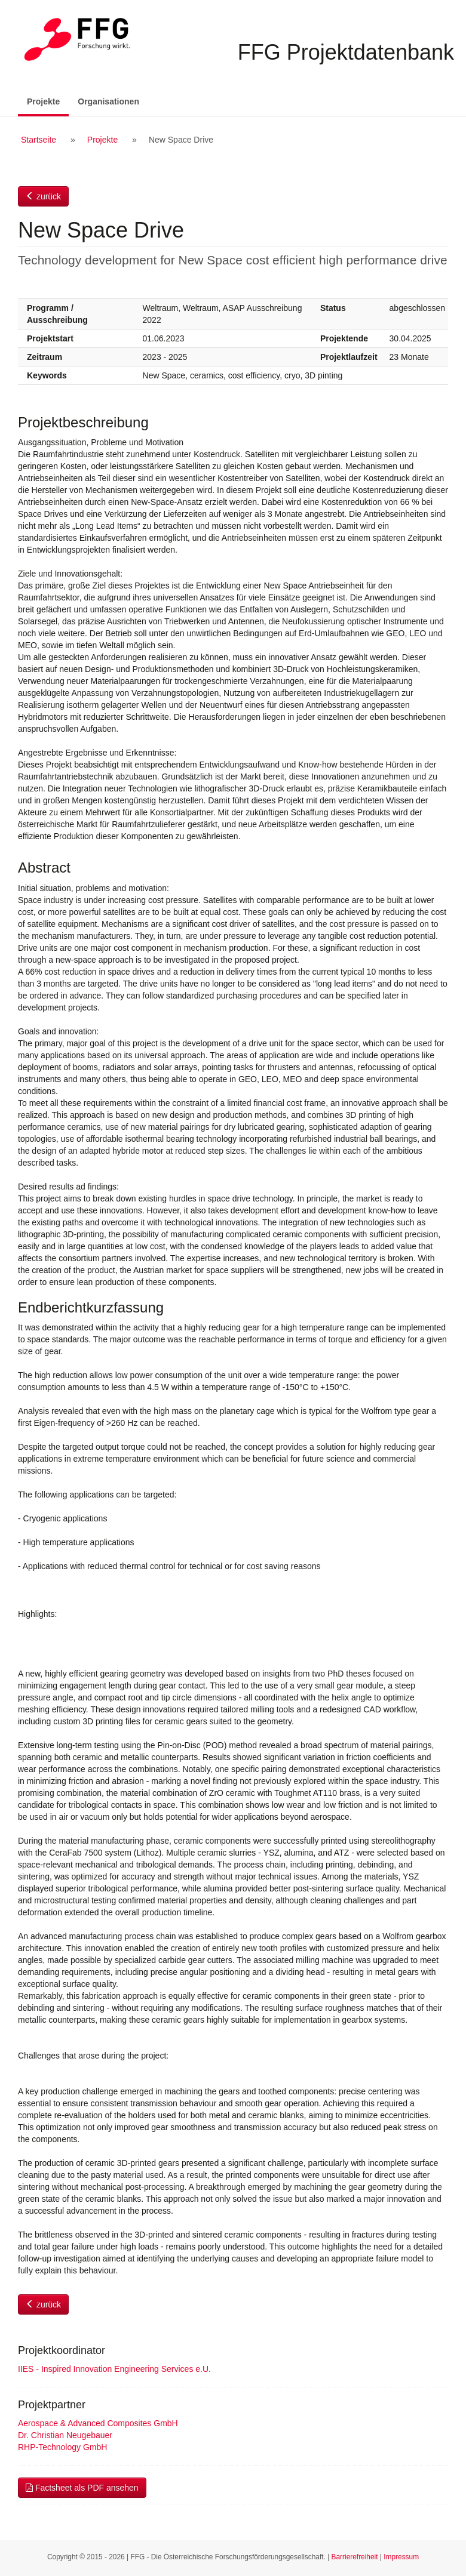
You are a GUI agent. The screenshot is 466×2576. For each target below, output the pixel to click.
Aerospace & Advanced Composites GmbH (98, 2423)
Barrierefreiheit (355, 2557)
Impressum (401, 2557)
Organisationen (108, 101)
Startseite (38, 139)
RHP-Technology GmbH (62, 2447)
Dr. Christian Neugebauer (65, 2435)
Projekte (48, 100)
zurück (43, 196)
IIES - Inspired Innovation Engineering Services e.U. (114, 2369)
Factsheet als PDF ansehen (82, 2487)
